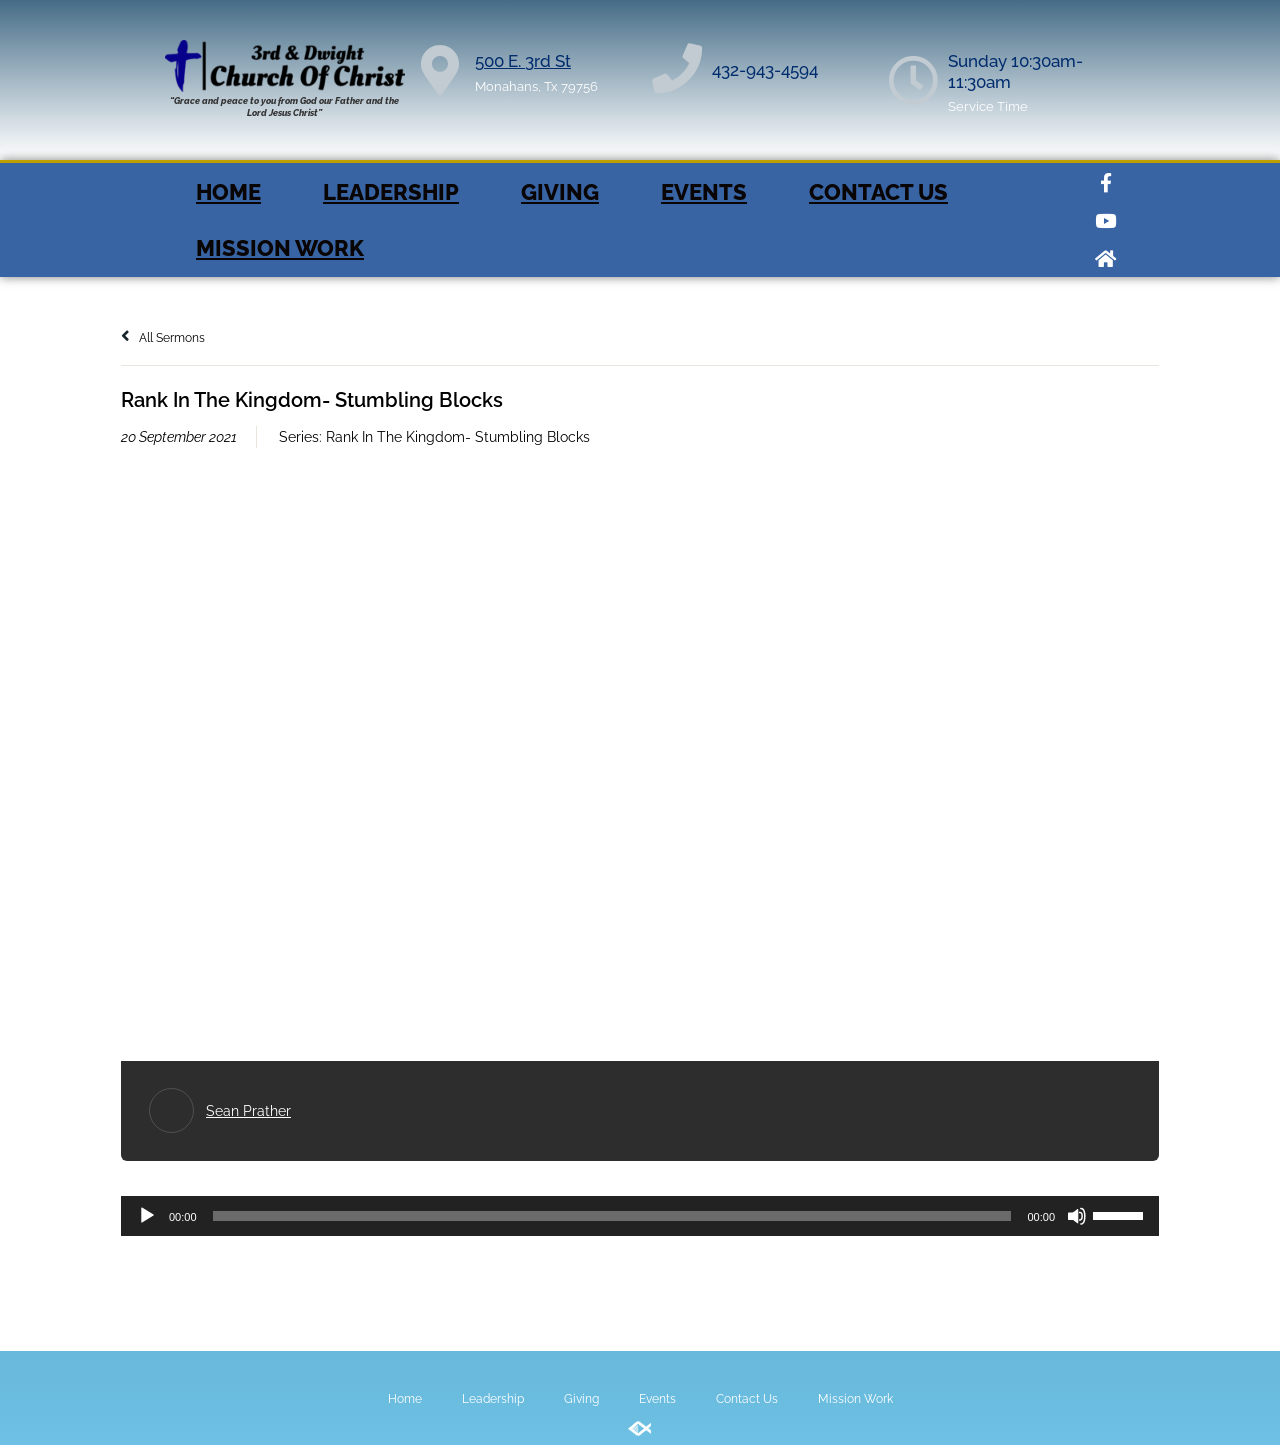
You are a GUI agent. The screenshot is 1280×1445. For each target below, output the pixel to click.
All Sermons (163, 338)
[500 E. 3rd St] (440, 70)
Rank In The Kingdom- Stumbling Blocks (458, 437)
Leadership (391, 192)
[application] (640, 1216)
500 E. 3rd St (523, 61)
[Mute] (1077, 1216)
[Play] (147, 1216)
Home (228, 192)
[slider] (612, 1216)
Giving (560, 192)
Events (704, 192)
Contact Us (878, 192)
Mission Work (280, 248)
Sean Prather (248, 1111)
